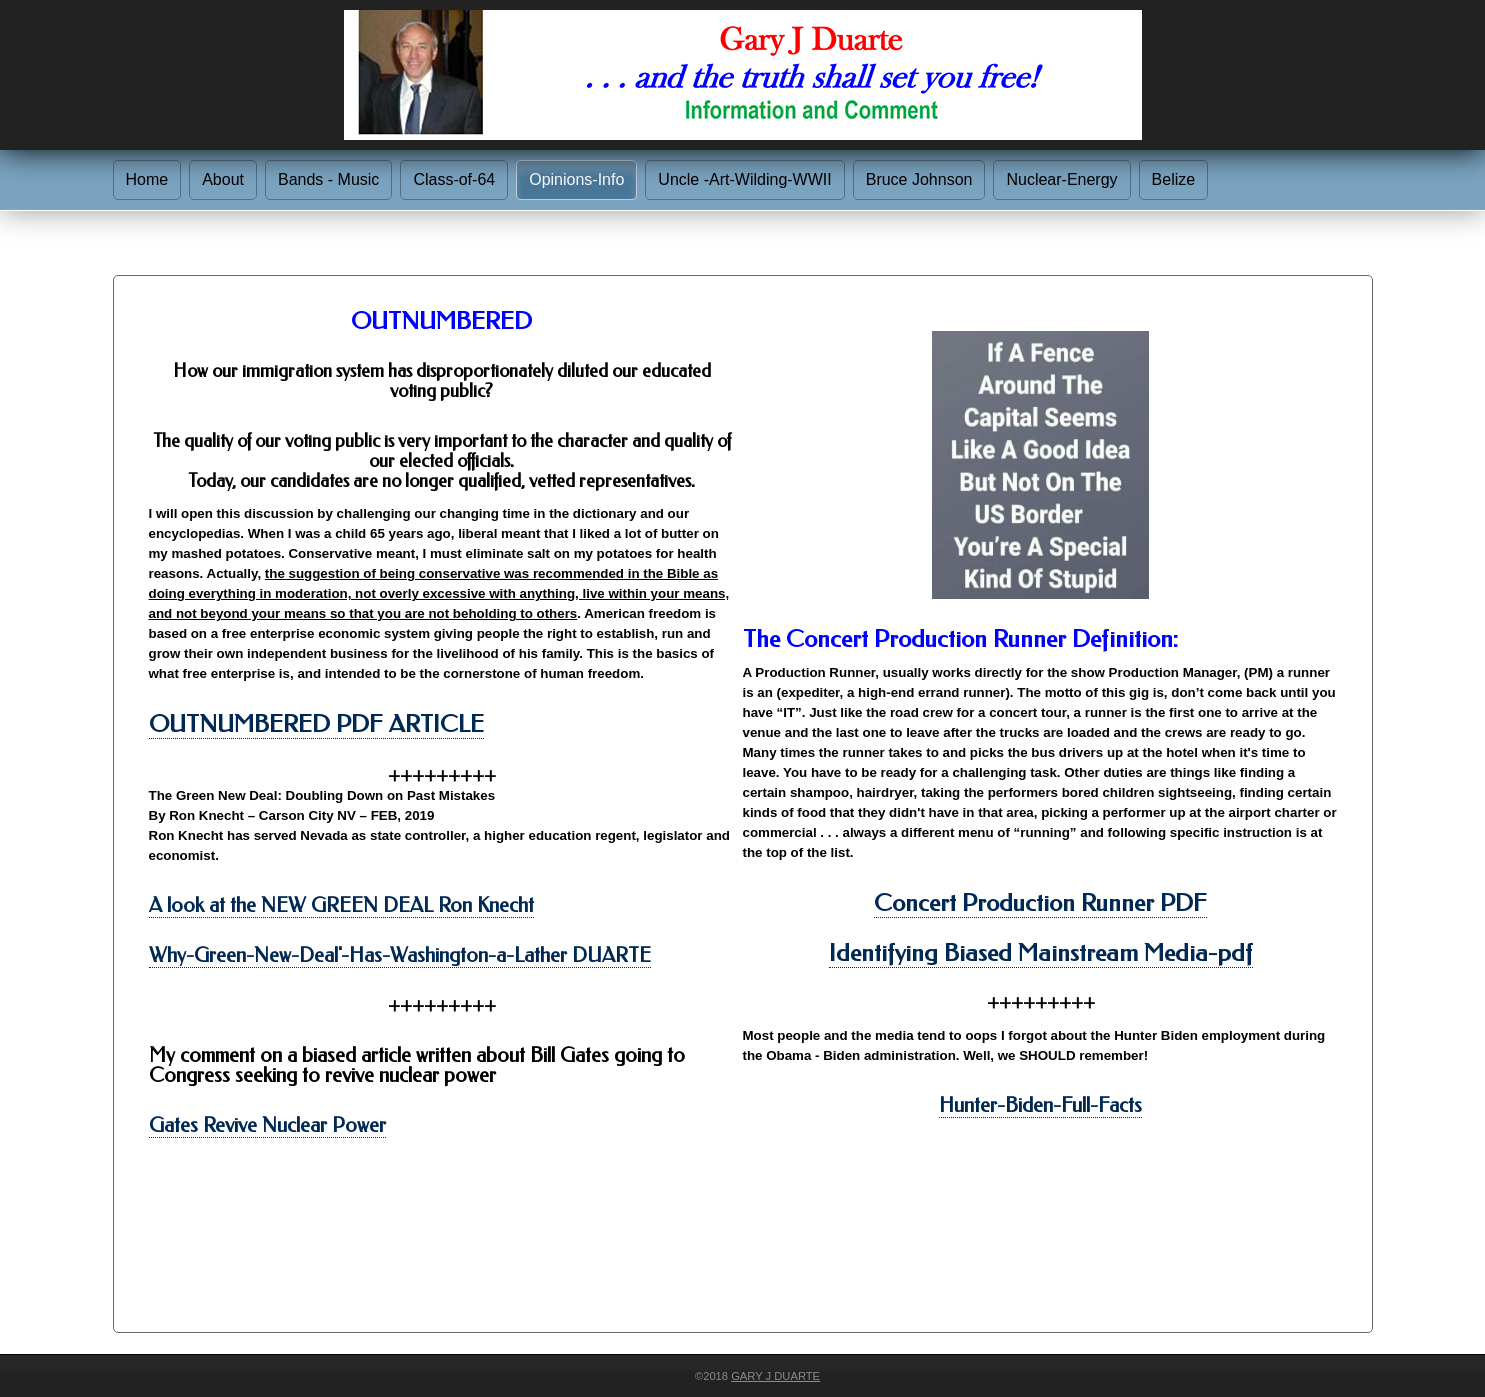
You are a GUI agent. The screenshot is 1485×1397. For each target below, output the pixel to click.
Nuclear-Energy (1061, 179)
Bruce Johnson (919, 179)
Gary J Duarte (775, 1376)
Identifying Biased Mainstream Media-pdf (1041, 953)
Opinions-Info (576, 179)
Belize (1174, 179)
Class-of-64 (454, 179)
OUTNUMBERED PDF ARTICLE (316, 724)
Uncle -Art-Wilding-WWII (744, 179)
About (223, 179)
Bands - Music (328, 179)
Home (147, 179)
